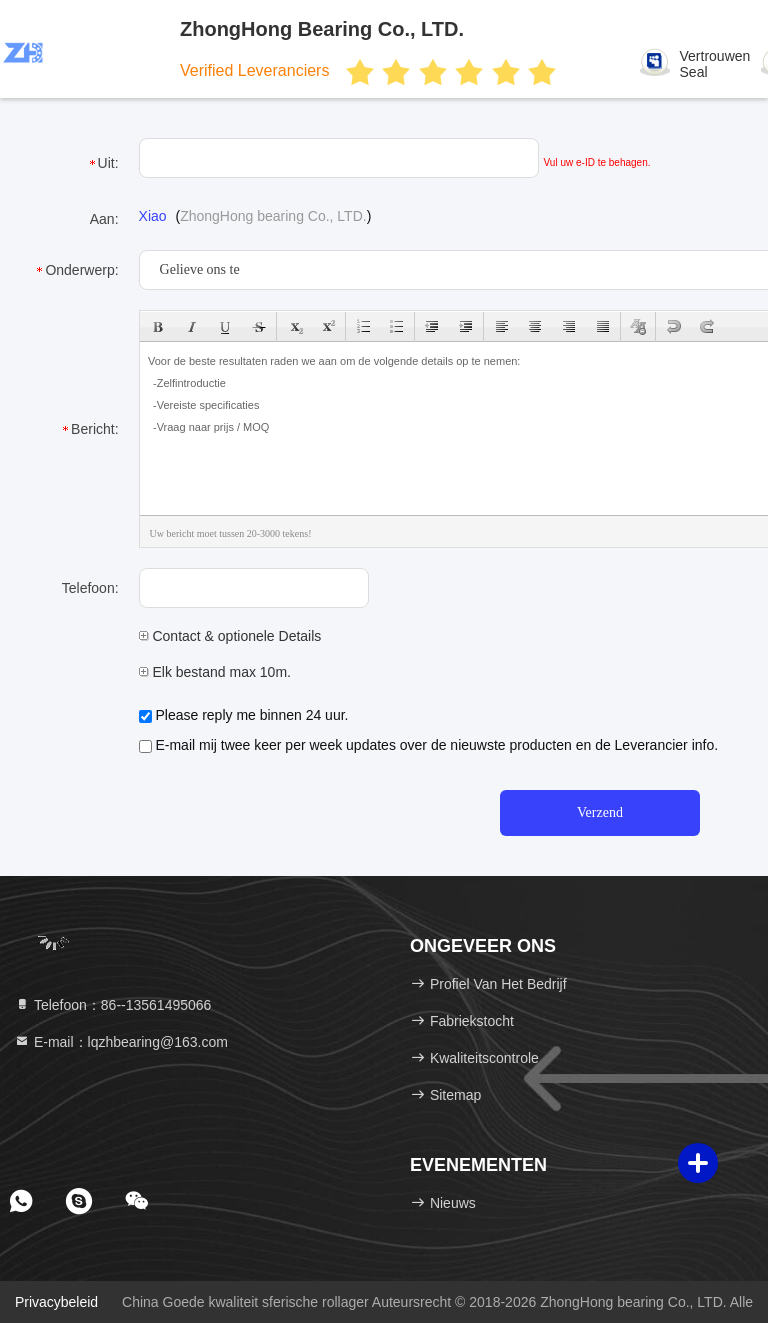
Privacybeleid (56, 1302)
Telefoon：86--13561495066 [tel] (112, 1005)
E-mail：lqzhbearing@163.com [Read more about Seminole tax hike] (121, 1042)
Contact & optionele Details (230, 636)
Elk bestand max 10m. (215, 672)
